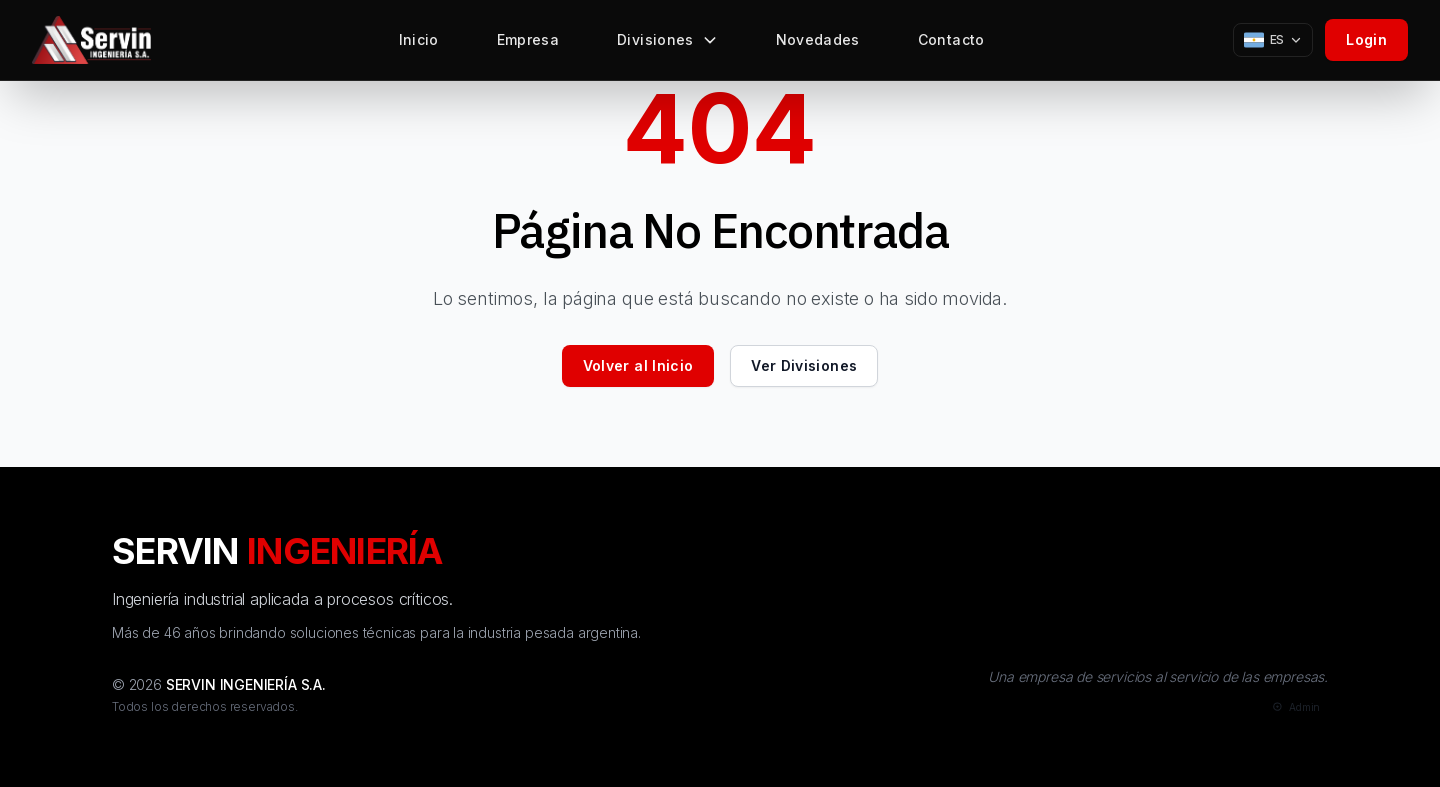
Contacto (951, 44)
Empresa (528, 44)
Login (1366, 39)
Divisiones (667, 44)
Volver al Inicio (638, 365)
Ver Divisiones (804, 365)
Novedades (818, 44)
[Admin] (1294, 707)
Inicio (419, 44)
